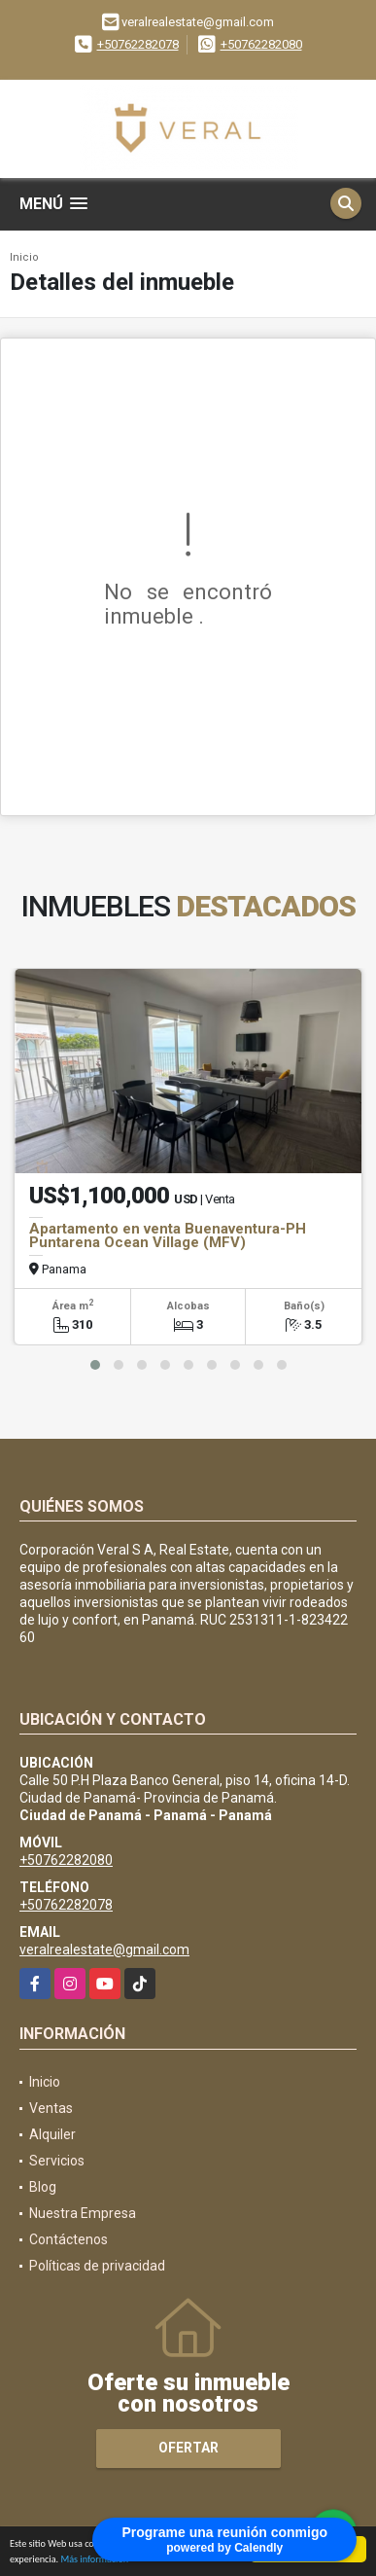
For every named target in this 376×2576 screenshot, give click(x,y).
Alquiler (52, 2134)
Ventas (51, 2108)
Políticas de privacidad (97, 2265)
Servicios (57, 2160)
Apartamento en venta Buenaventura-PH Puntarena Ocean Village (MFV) (167, 1235)
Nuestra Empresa (82, 2213)
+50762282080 (261, 44)
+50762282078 (138, 44)
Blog (42, 2187)
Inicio (24, 257)
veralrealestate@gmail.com (104, 1949)
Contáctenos (68, 2239)
